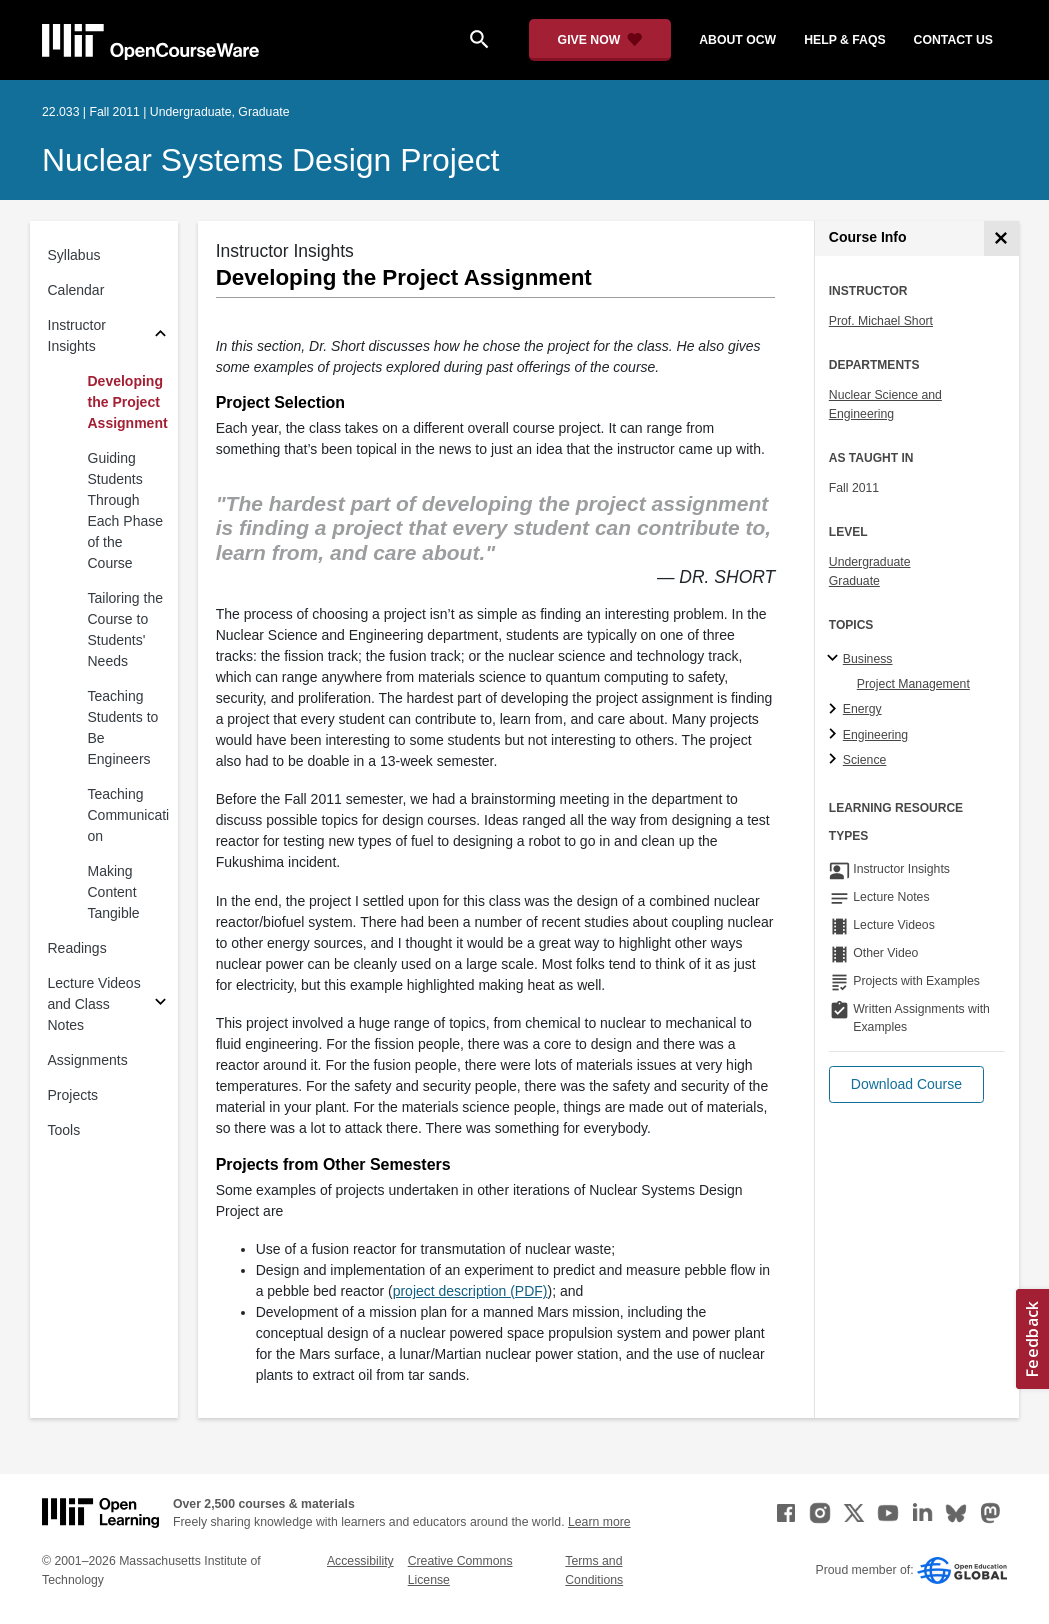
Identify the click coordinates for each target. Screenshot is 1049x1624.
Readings (77, 948)
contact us (953, 40)
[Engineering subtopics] (835, 735)
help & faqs (844, 40)
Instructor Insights (77, 335)
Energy (862, 709)
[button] (906, 1084)
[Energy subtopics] (835, 710)
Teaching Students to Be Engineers (123, 727)
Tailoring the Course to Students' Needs (126, 629)
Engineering (875, 735)
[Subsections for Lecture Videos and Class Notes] (160, 1004)
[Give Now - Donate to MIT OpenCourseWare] (600, 40)
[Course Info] (1001, 238)
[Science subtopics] (835, 760)
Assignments (88, 1060)
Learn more (599, 1522)
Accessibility (360, 1561)
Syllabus (74, 255)
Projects (73, 1095)
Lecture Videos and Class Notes (94, 1004)
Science (865, 760)
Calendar (76, 290)
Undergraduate (870, 562)
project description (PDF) (470, 1291)
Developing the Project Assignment (128, 402)
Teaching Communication (129, 815)
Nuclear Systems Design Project (270, 160)
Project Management (913, 684)
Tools (64, 1130)
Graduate (854, 581)
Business (868, 659)
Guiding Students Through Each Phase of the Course (126, 510)
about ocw (737, 40)
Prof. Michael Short (881, 321)
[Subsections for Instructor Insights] (160, 336)
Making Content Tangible (114, 892)
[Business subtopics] (835, 659)
